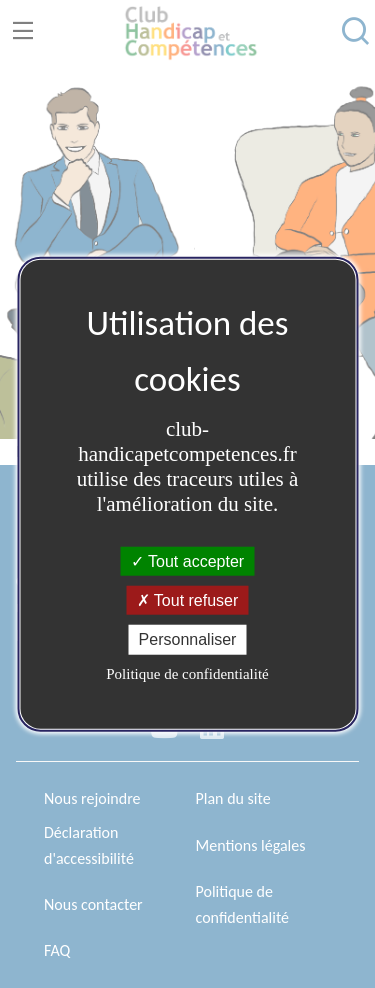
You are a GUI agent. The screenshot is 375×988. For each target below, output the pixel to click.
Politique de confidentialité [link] (187, 673)
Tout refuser (188, 600)
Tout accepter (187, 561)
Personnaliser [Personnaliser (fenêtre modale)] (188, 639)
